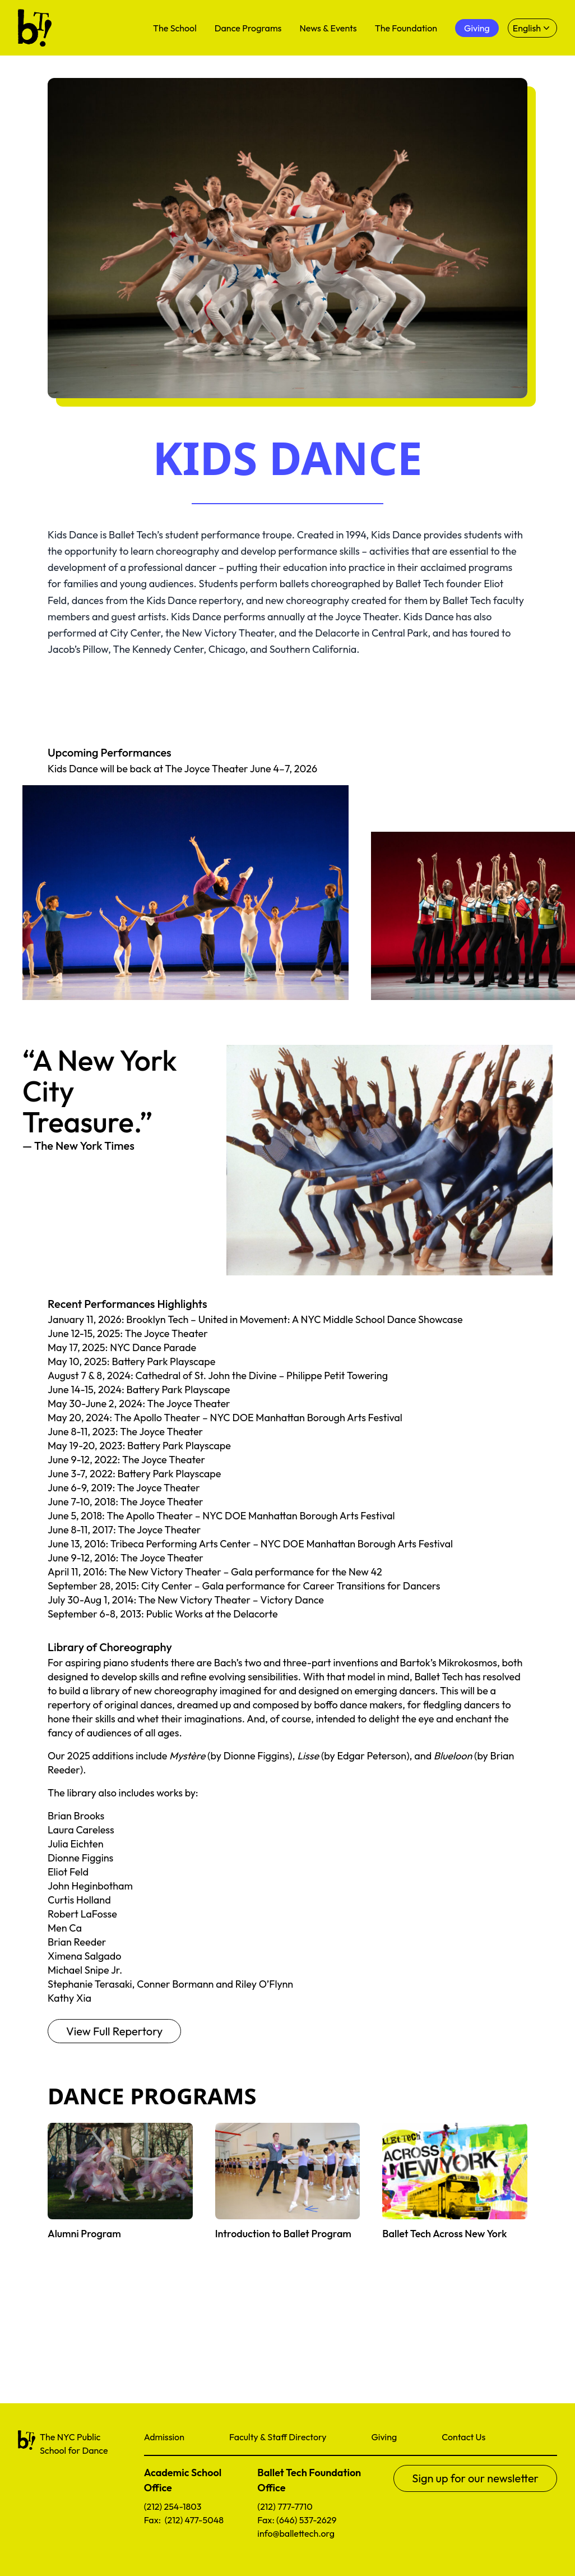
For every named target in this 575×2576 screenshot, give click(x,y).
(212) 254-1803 (173, 2506)
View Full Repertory (114, 2031)
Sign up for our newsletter (475, 2478)
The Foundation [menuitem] (406, 28)
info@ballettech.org (296, 2533)
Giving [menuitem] (477, 28)
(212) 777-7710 (285, 2506)
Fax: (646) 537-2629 (296, 2520)
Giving (384, 2437)
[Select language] (532, 28)
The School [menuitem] (175, 28)
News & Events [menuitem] (327, 28)
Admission (164, 2437)
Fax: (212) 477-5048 (184, 2520)
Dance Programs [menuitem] (248, 28)
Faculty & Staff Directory (278, 2437)
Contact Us (463, 2437)
